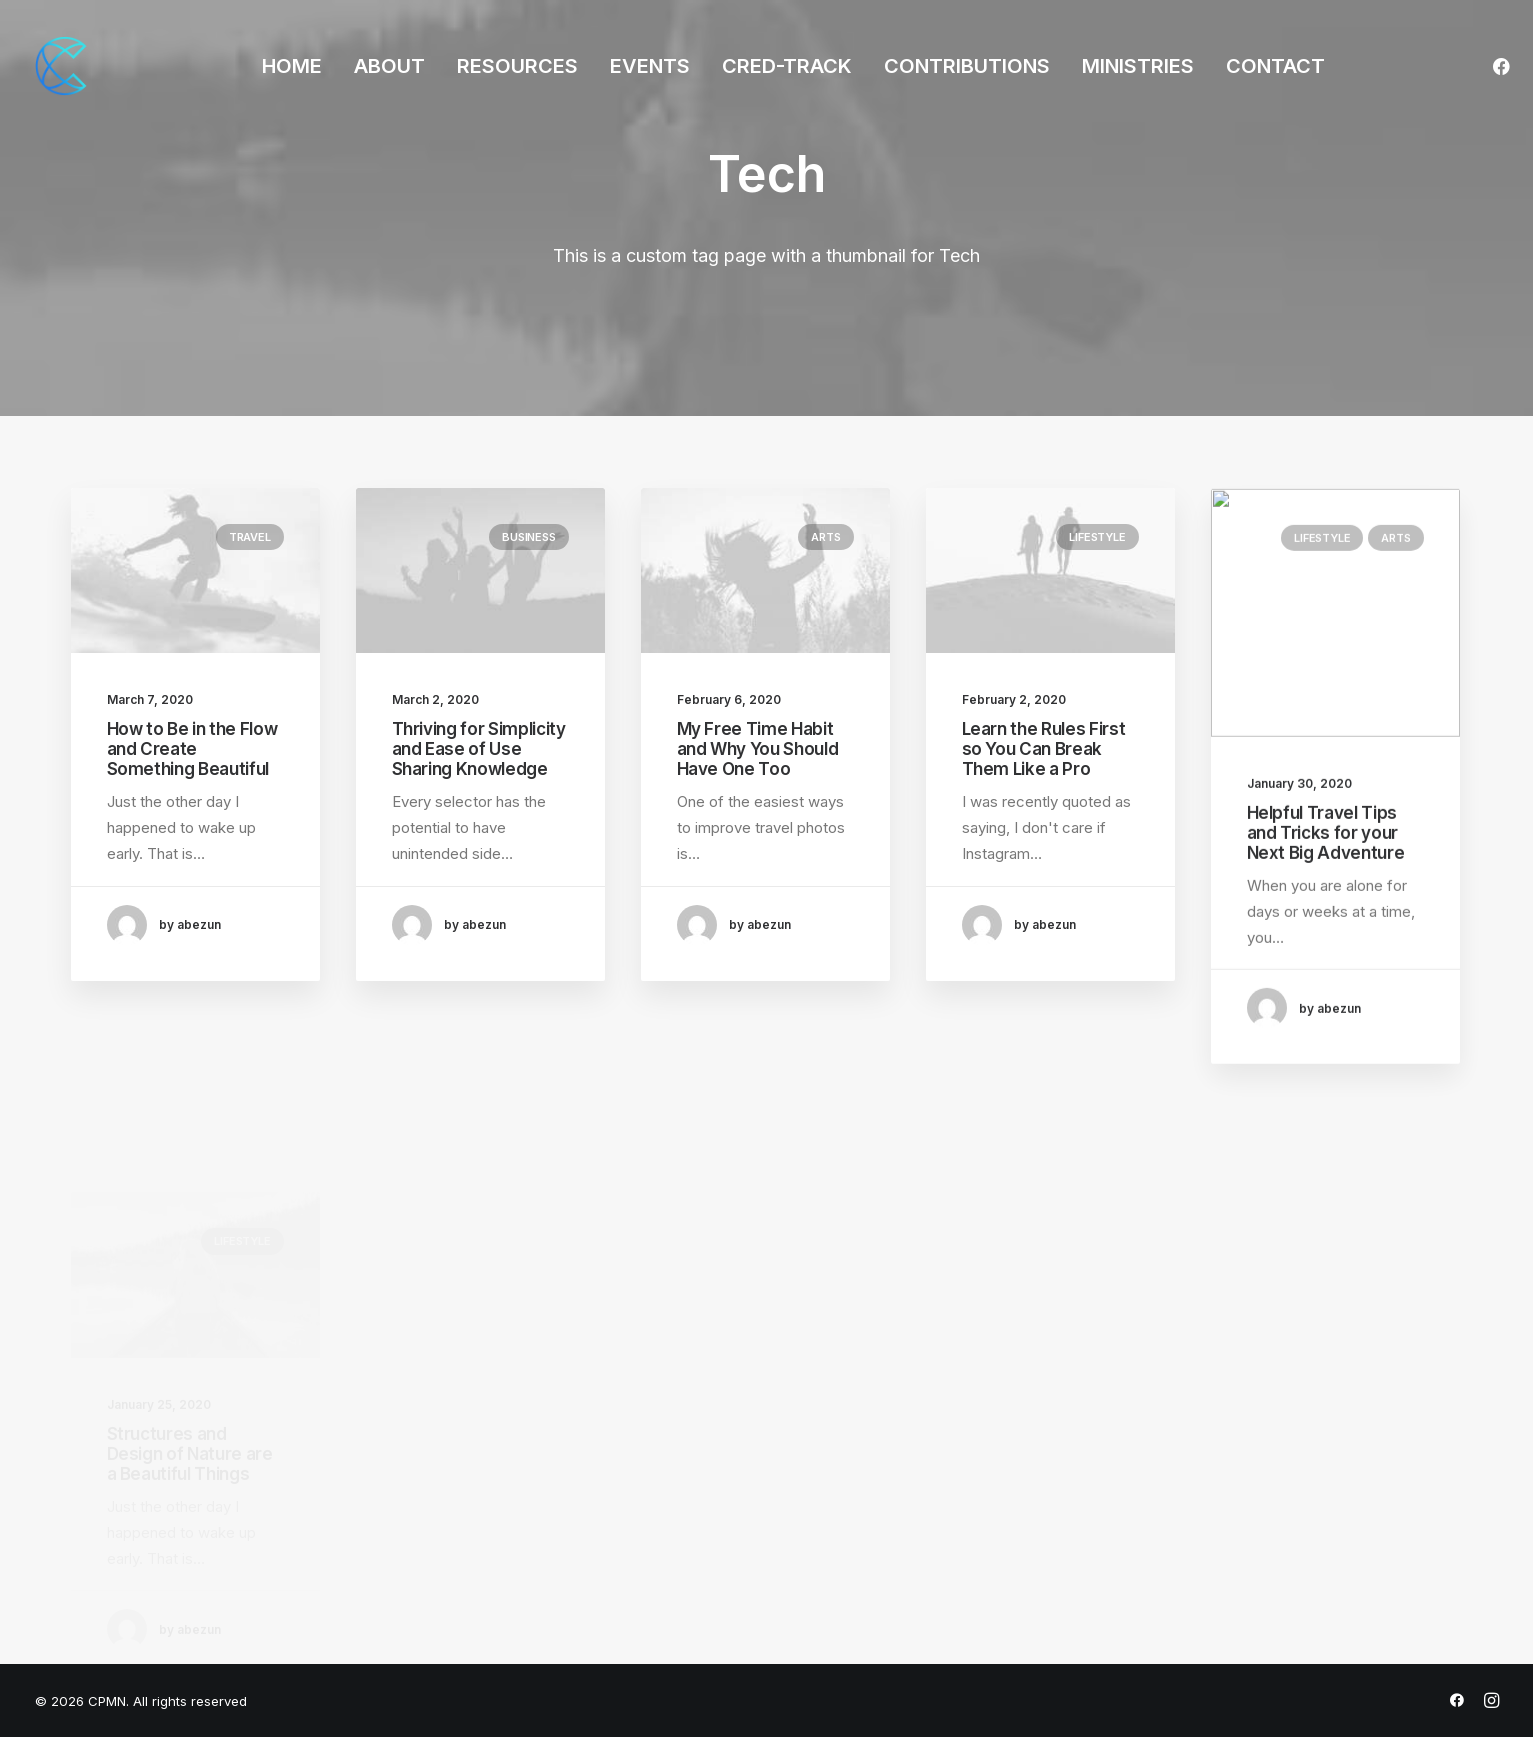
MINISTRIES (1138, 66)
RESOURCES (517, 66)
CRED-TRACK (787, 66)
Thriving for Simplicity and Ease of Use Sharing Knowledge (479, 750)
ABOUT (389, 66)
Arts (825, 549)
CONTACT (1275, 66)
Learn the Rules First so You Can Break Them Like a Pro (1044, 814)
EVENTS (650, 66)
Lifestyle (1097, 602)
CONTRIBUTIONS (967, 66)
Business (528, 538)
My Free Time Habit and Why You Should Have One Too (758, 761)
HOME (292, 66)
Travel (250, 537)
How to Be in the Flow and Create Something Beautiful (192, 749)
